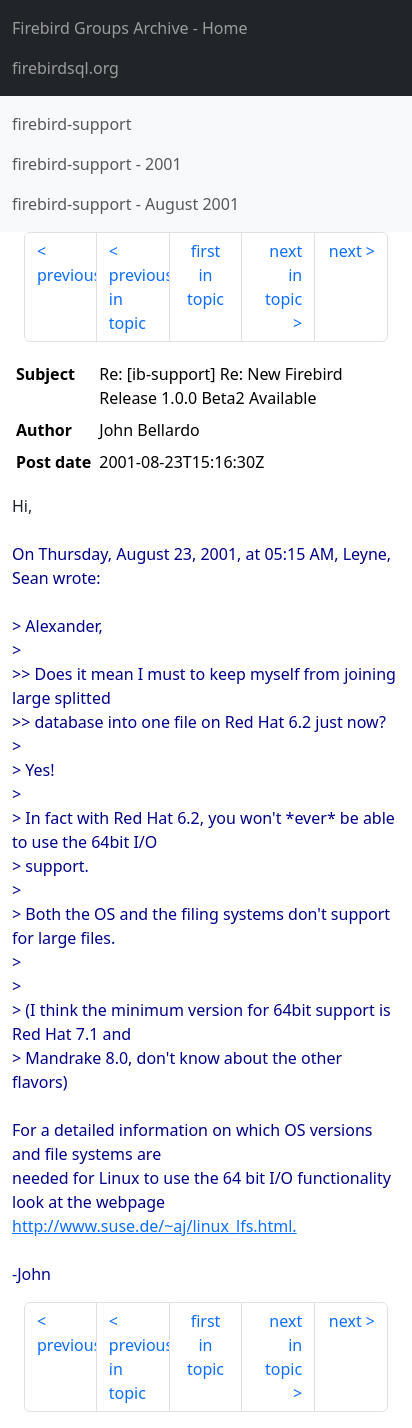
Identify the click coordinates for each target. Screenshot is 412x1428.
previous (67, 275)
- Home (130, 28)
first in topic (205, 275)
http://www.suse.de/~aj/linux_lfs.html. (154, 1226)
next (345, 251)
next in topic (283, 275)
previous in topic (139, 299)
